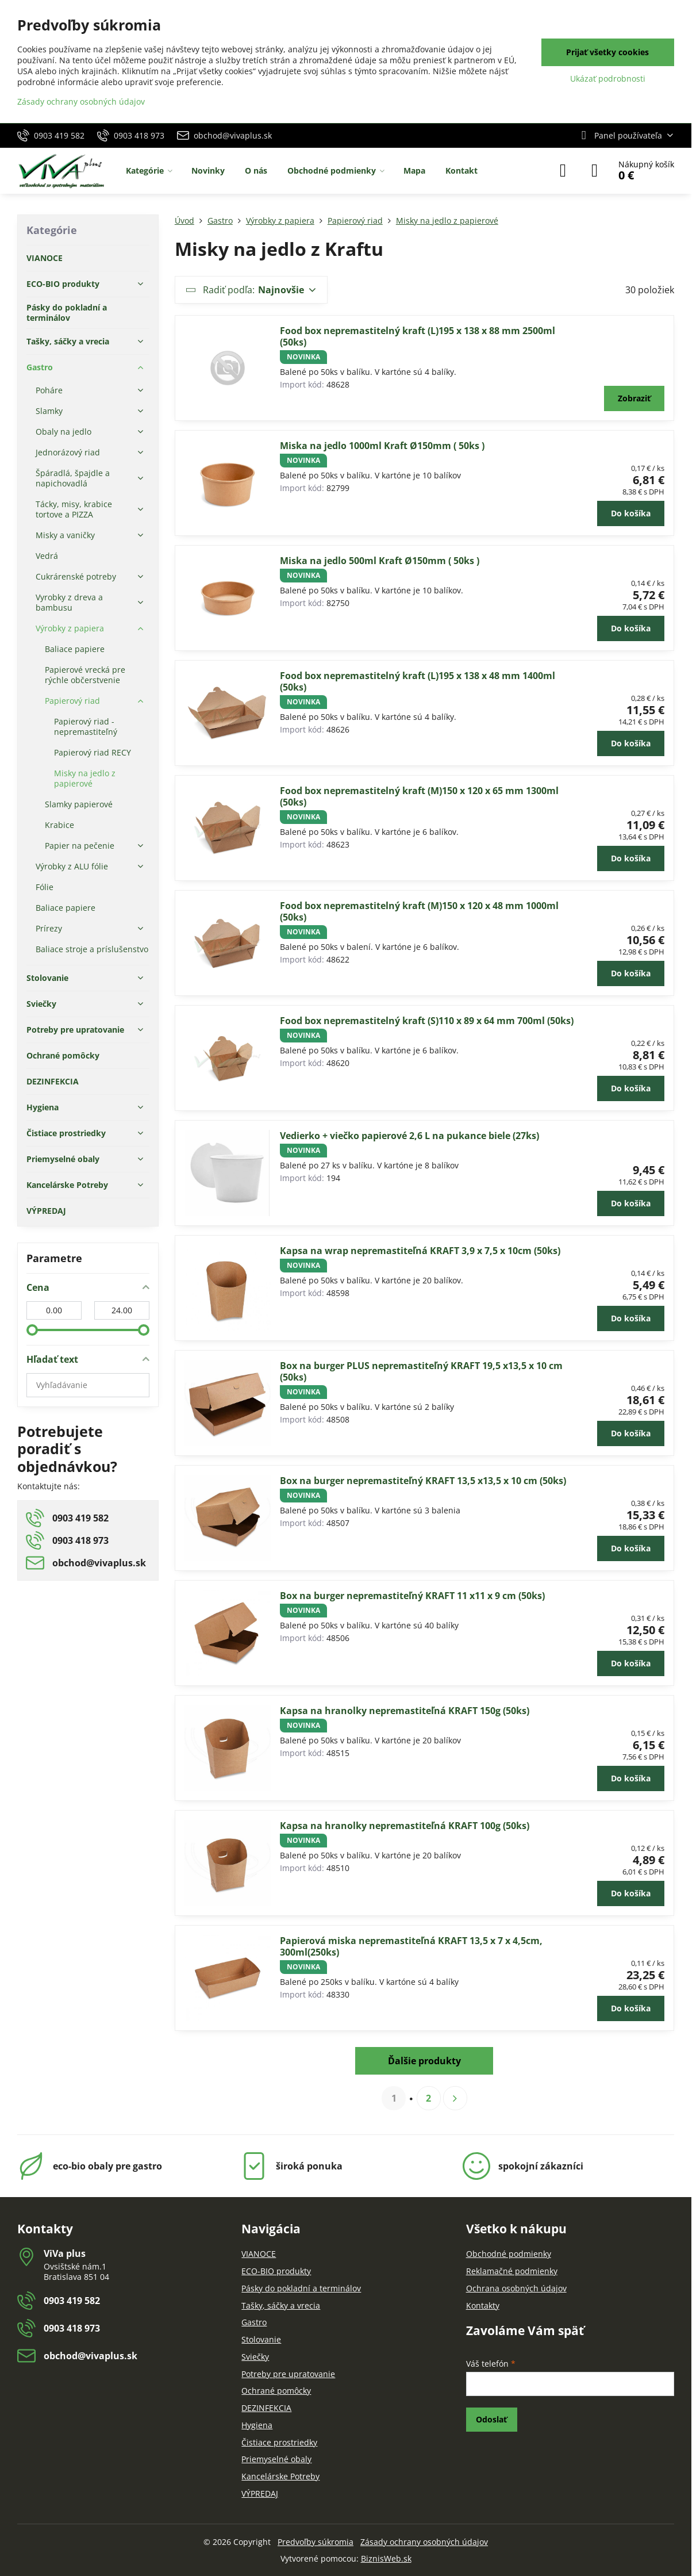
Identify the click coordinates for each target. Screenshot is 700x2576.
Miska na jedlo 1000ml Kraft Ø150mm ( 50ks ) (382, 445)
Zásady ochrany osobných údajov (424, 2541)
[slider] (32, 1330)
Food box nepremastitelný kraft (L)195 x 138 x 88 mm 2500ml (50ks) (417, 336)
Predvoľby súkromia (315, 2541)
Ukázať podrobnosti (607, 78)
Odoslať (491, 2419)
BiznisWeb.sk (386, 2558)
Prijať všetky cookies (607, 52)
